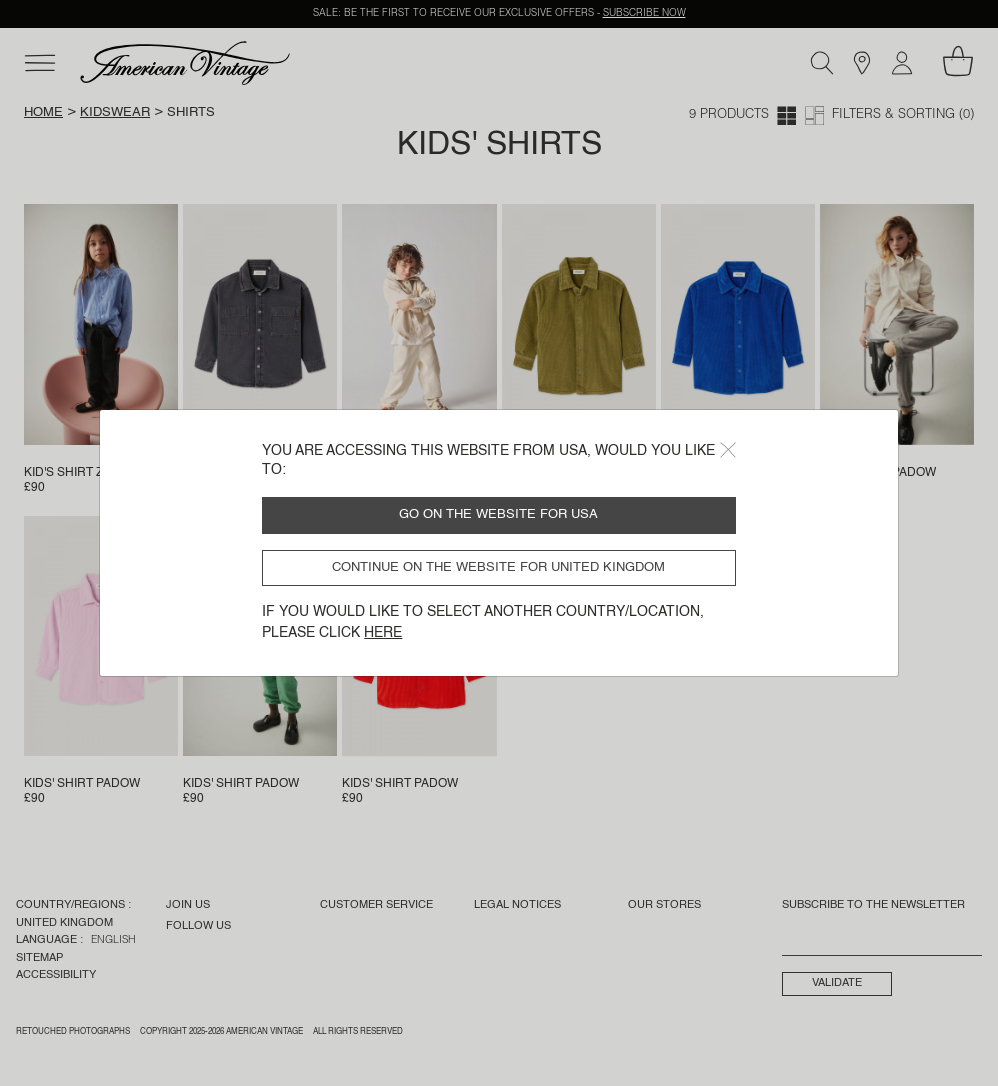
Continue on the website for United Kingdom (498, 567)
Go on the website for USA (498, 514)
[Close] (728, 450)
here (383, 633)
